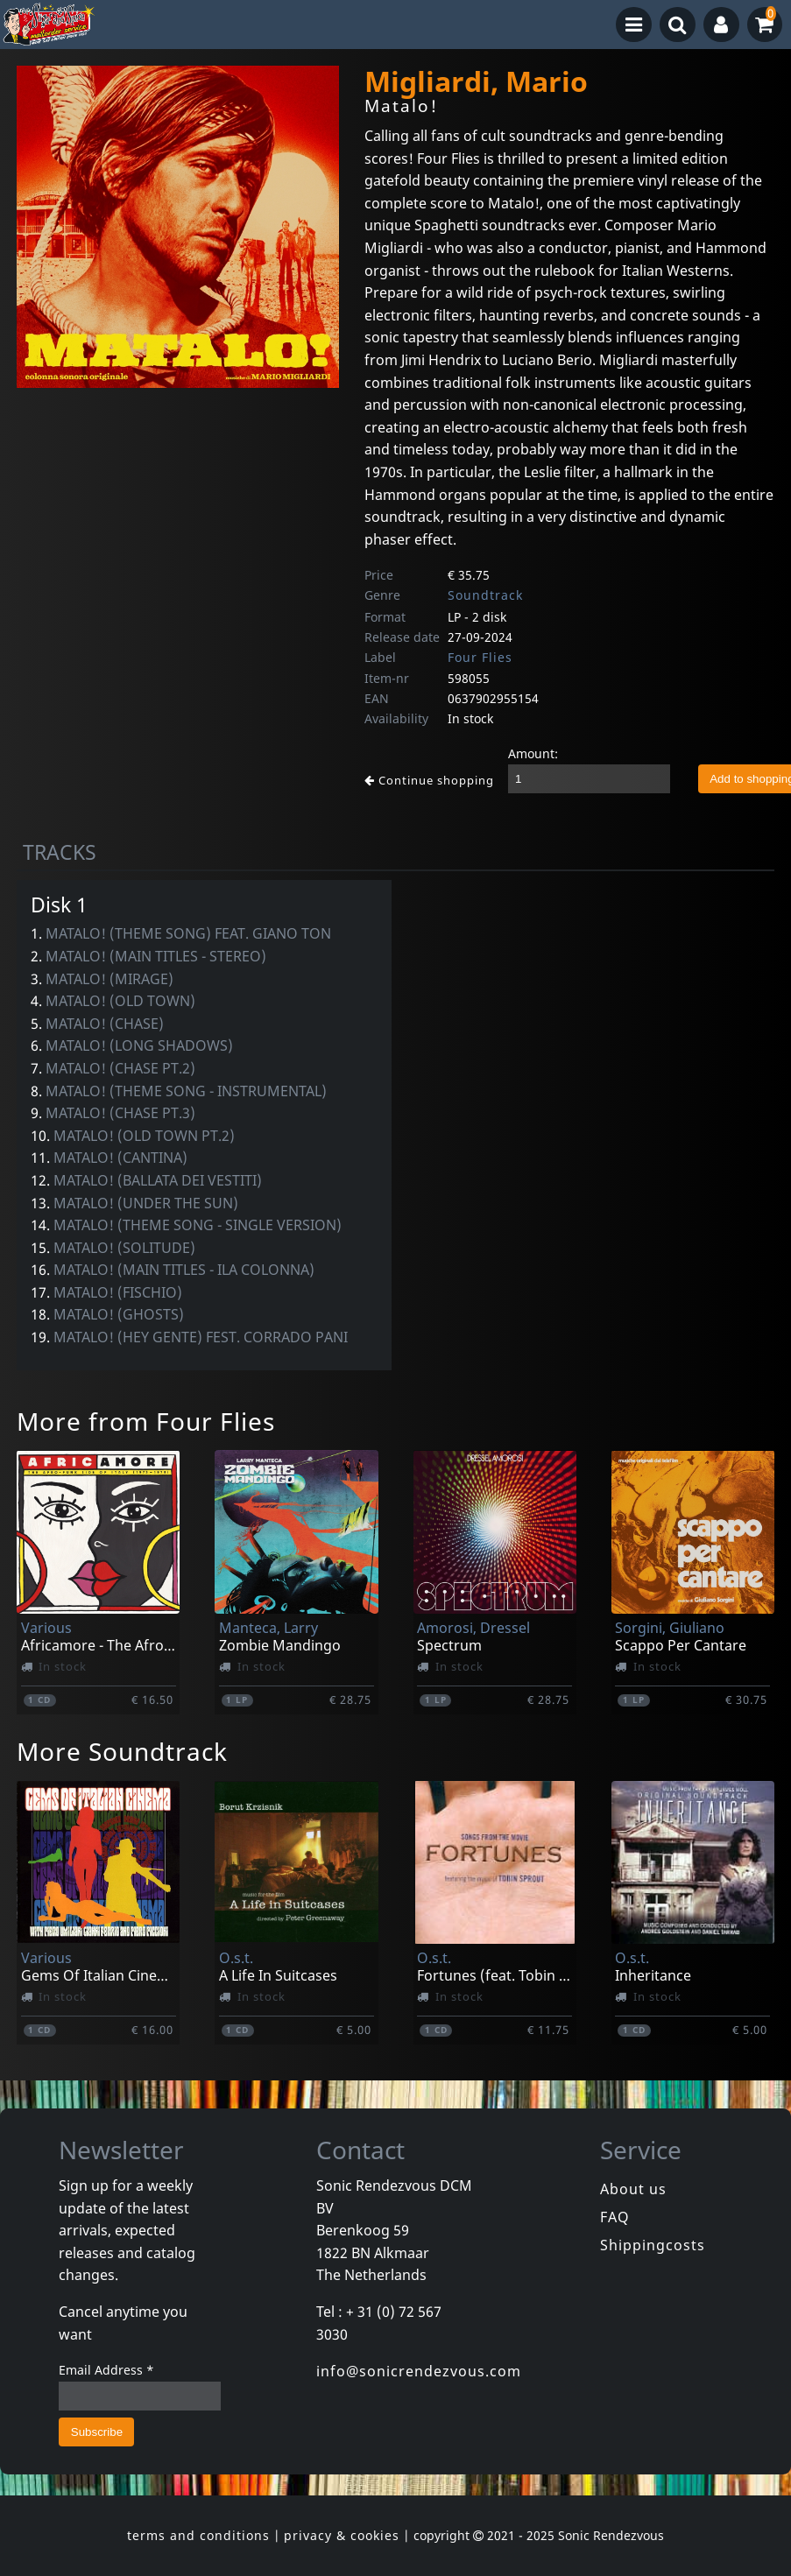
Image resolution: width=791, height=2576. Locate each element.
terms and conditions (198, 2535)
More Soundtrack (122, 1751)
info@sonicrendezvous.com (418, 2371)
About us (633, 2189)
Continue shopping (429, 780)
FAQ (615, 2217)
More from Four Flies (146, 1421)
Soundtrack (485, 595)
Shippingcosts (652, 2245)
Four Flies (480, 657)
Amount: (533, 753)
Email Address (106, 2369)
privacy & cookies (341, 2535)
